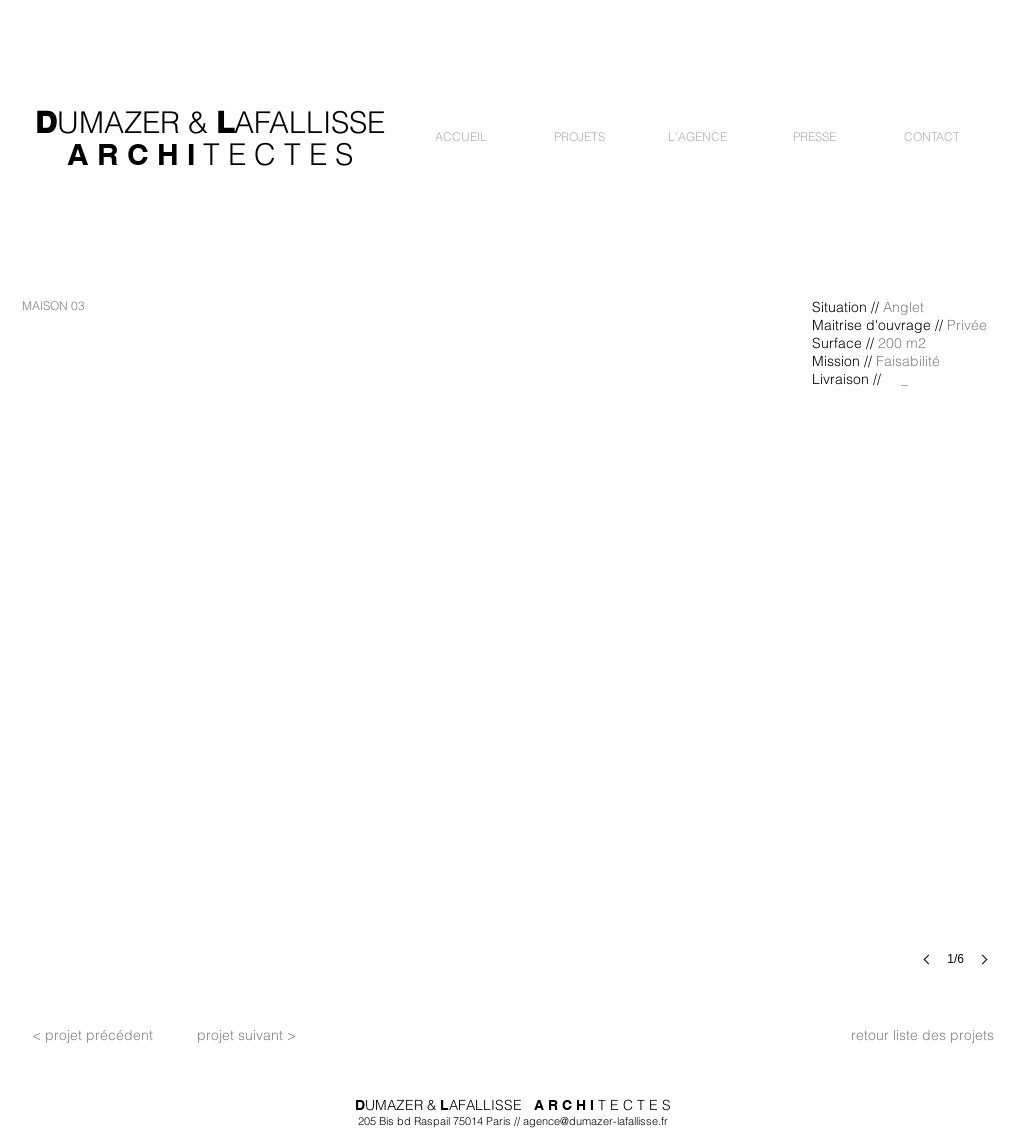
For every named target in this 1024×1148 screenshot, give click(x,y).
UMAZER (118, 122)
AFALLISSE (309, 122)
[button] (579, 136)
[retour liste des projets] (922, 1036)
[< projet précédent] (92, 1036)
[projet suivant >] (246, 1036)
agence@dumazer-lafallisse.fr (595, 1121)
